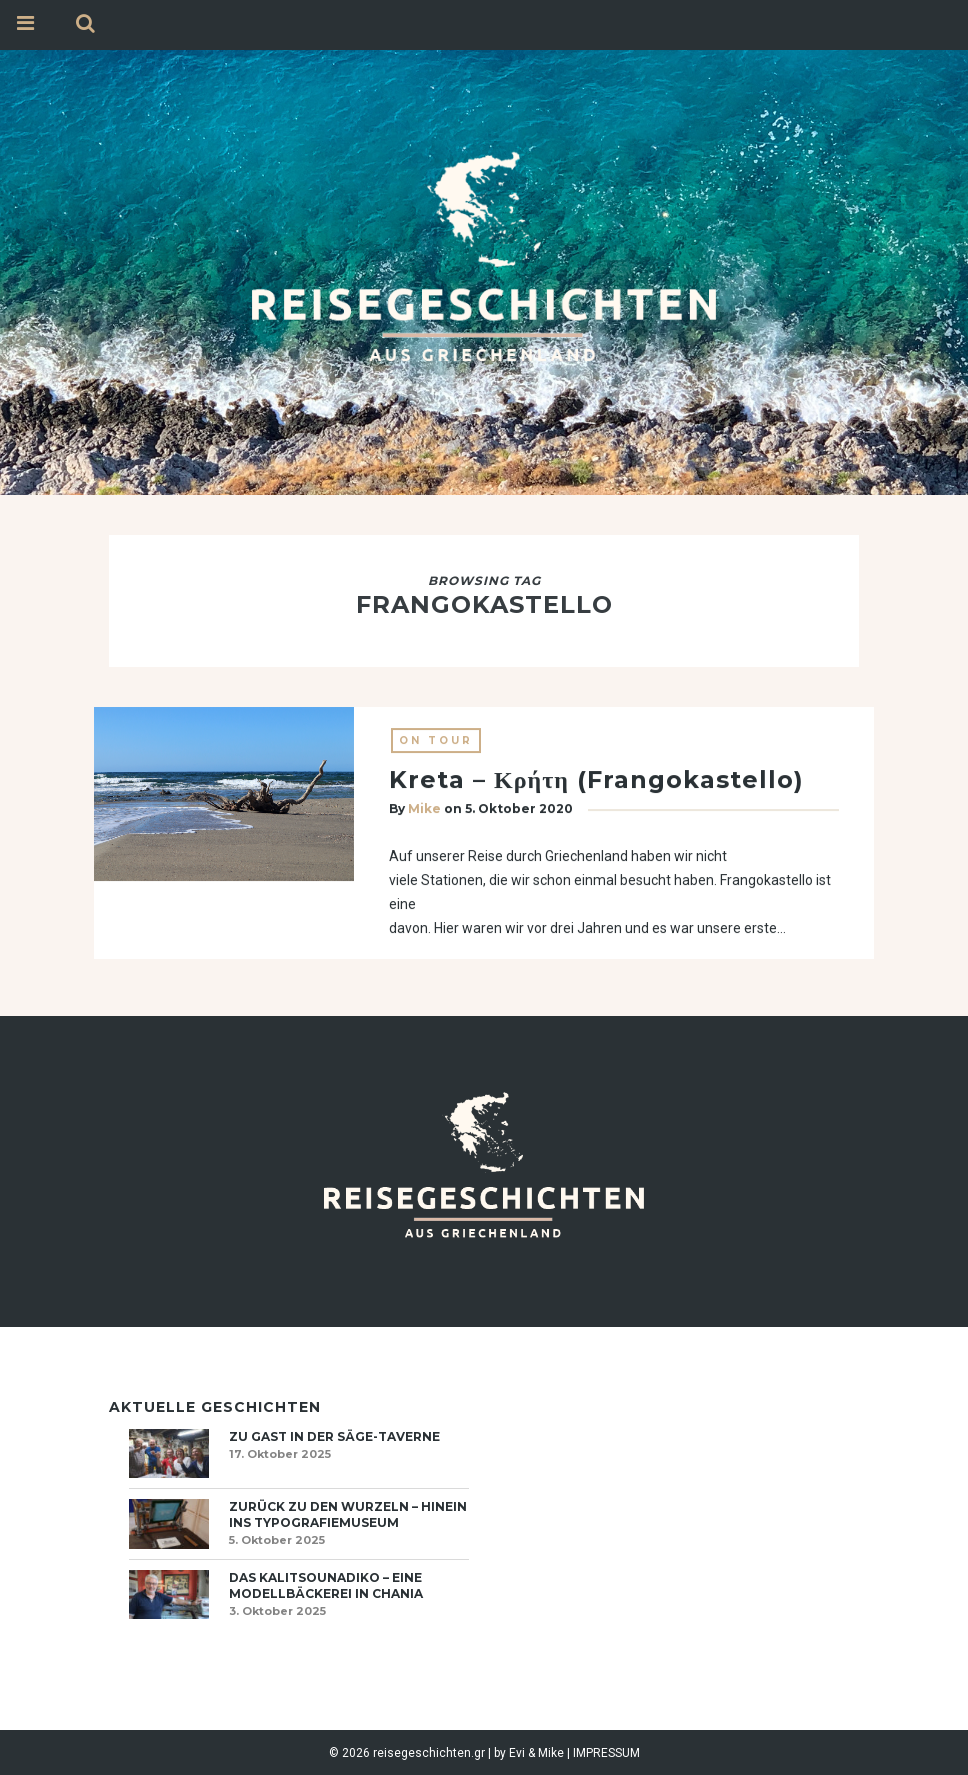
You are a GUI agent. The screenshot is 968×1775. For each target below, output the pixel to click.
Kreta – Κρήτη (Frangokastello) (596, 780)
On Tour (436, 741)
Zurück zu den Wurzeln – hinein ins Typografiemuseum (348, 1514)
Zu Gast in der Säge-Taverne (334, 1436)
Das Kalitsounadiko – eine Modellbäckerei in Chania (326, 1585)
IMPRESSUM (606, 1753)
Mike (424, 809)
